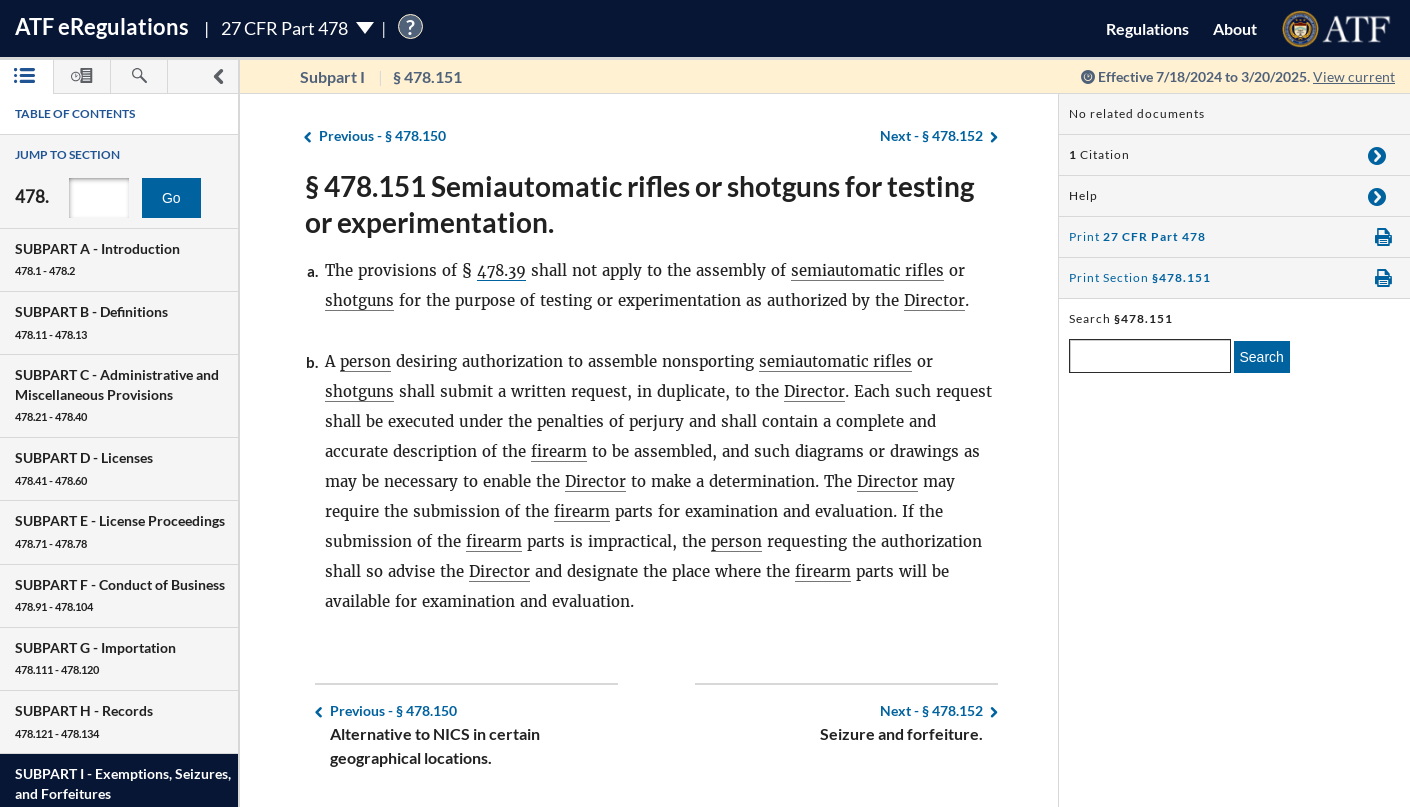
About (1235, 28)
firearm (559, 451)
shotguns (360, 300)
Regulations (1147, 28)
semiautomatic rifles (870, 270)
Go (171, 198)
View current (1354, 76)
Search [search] (1262, 357)
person (365, 361)
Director (935, 300)
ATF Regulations (102, 26)
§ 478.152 (931, 136)
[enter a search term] (1150, 356)
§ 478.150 (382, 136)
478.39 (502, 270)
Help (1083, 195)
